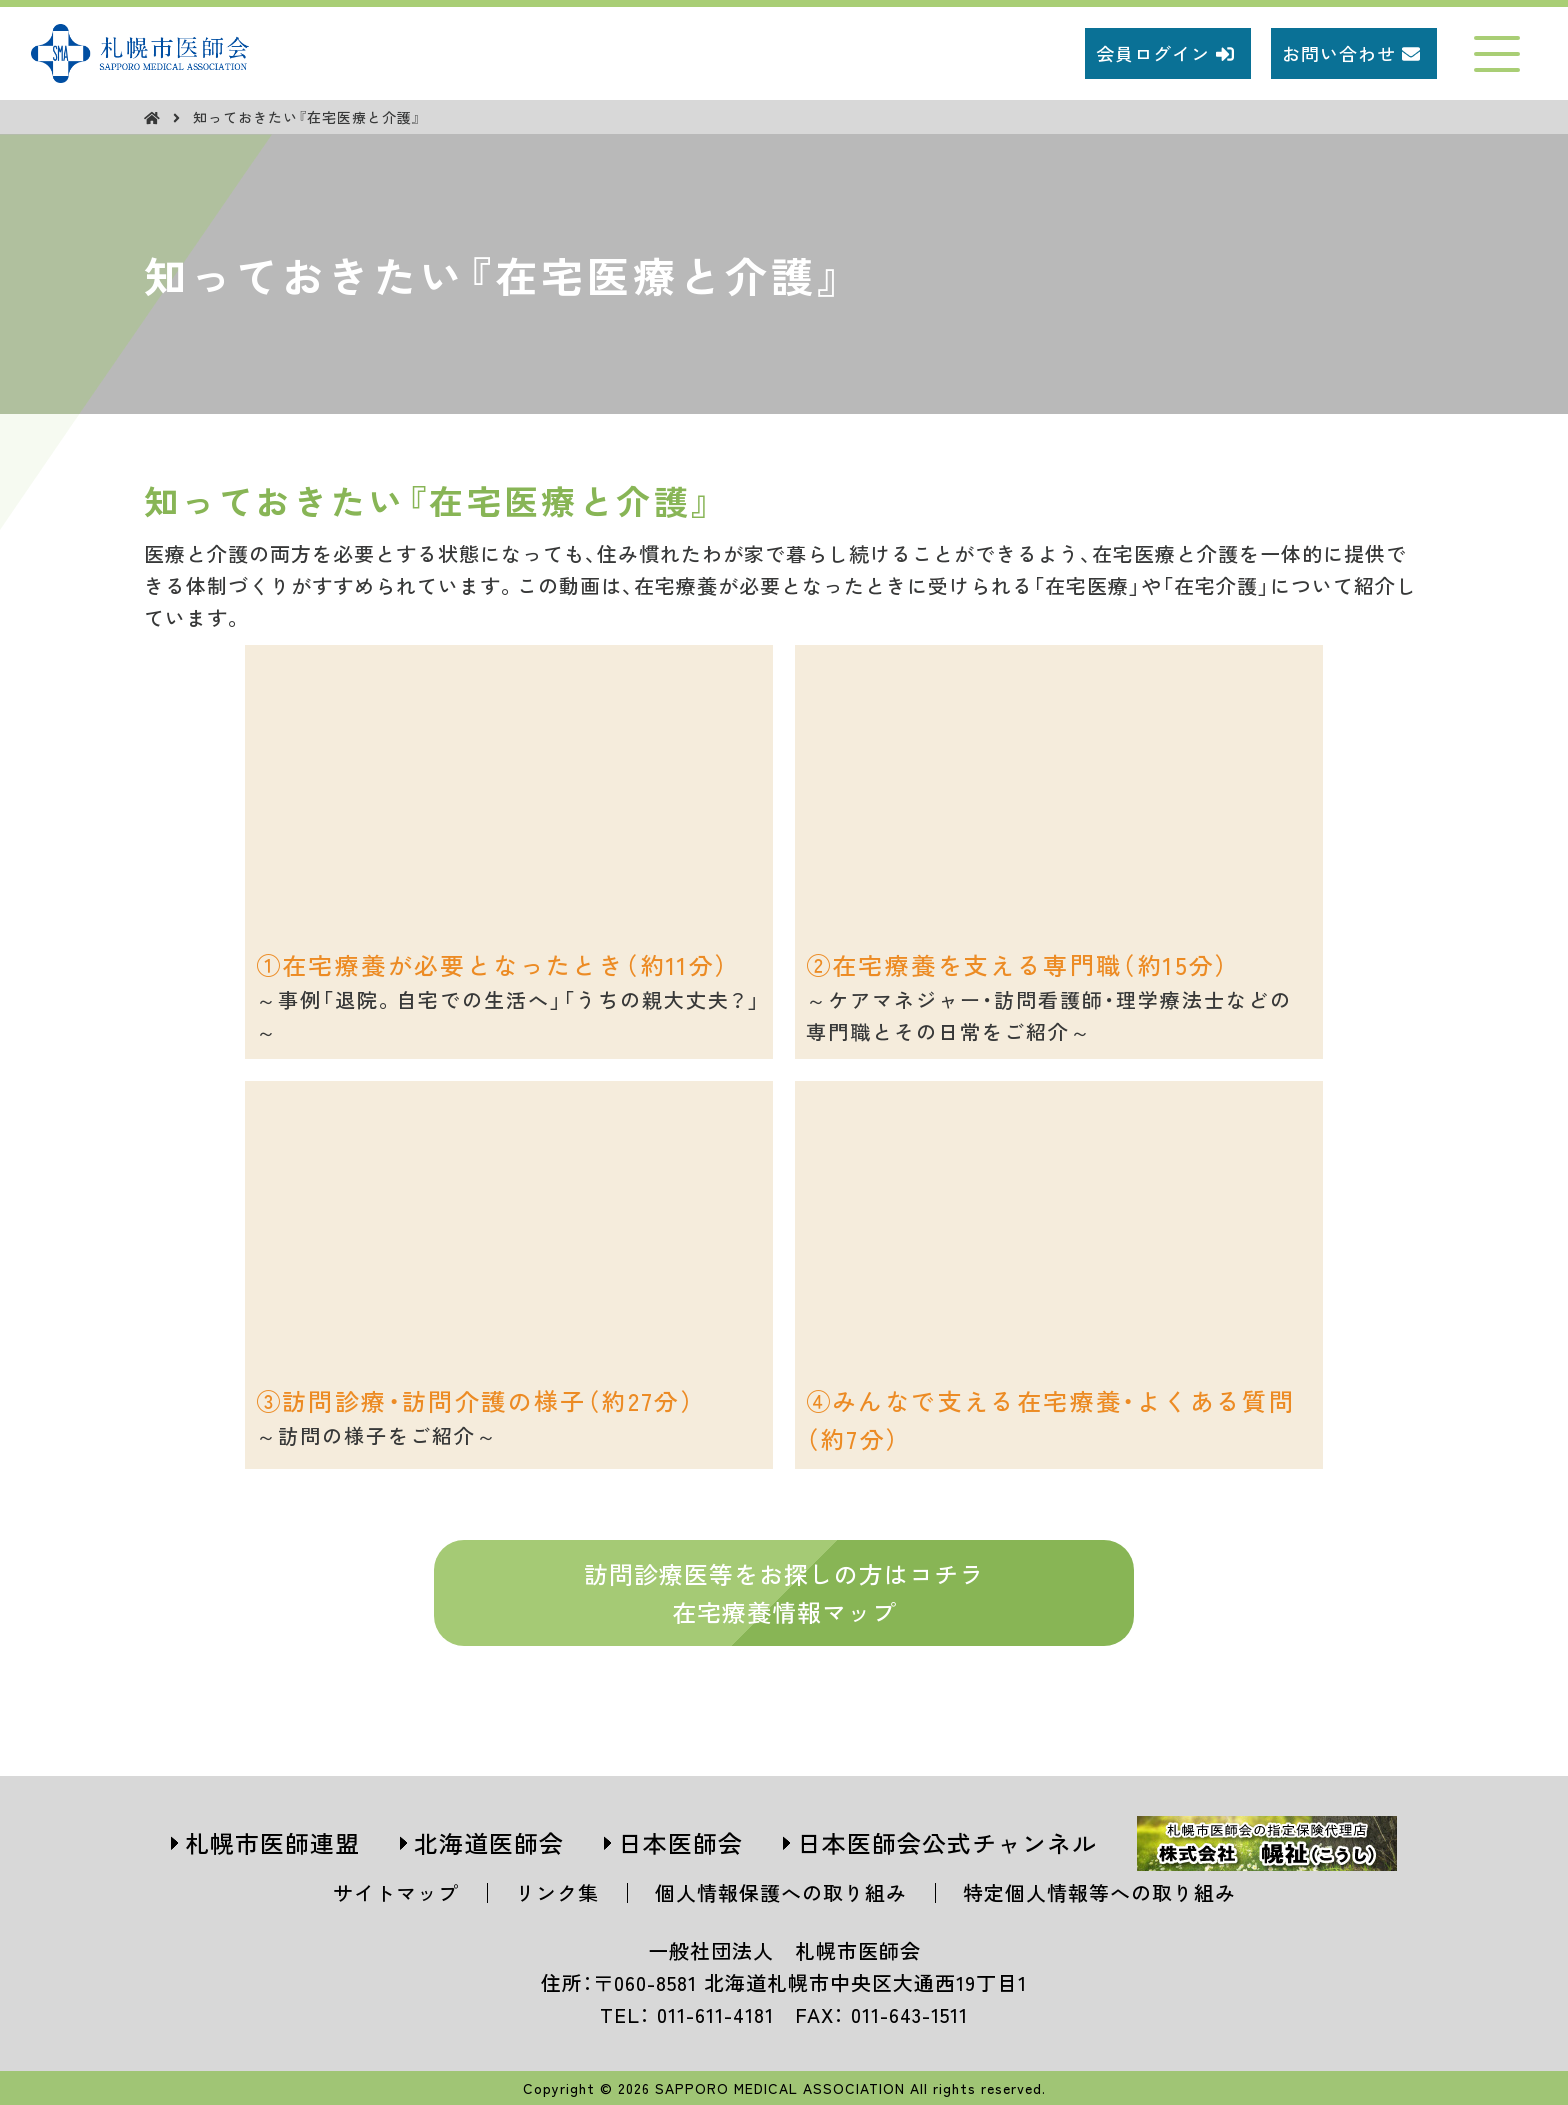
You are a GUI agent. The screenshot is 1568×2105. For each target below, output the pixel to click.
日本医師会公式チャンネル (947, 1842)
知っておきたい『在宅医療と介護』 (307, 117)
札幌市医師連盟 (272, 1842)
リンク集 (557, 1892)
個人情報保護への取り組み (781, 1892)
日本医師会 (680, 1842)
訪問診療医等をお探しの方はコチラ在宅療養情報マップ (784, 1592)
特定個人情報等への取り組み (1099, 1892)
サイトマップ (396, 1892)
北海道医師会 (489, 1842)
